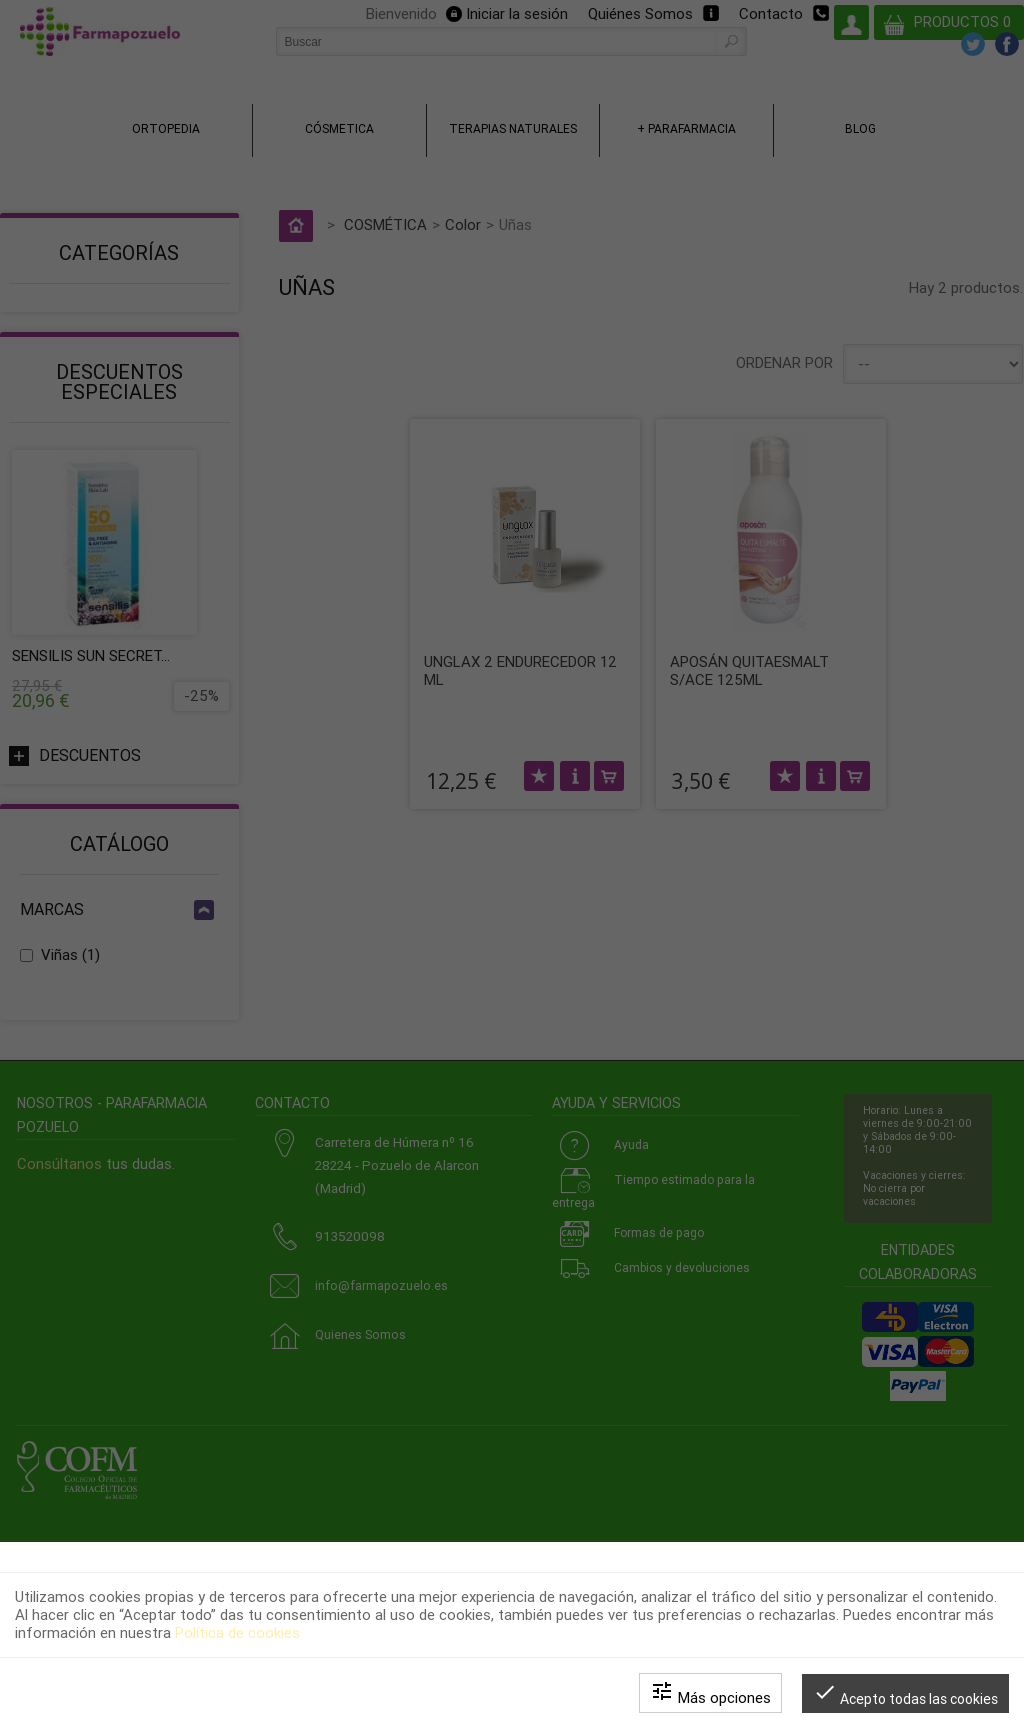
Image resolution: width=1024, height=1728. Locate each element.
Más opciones (710, 1693)
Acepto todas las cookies (905, 1693)
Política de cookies (237, 1633)
